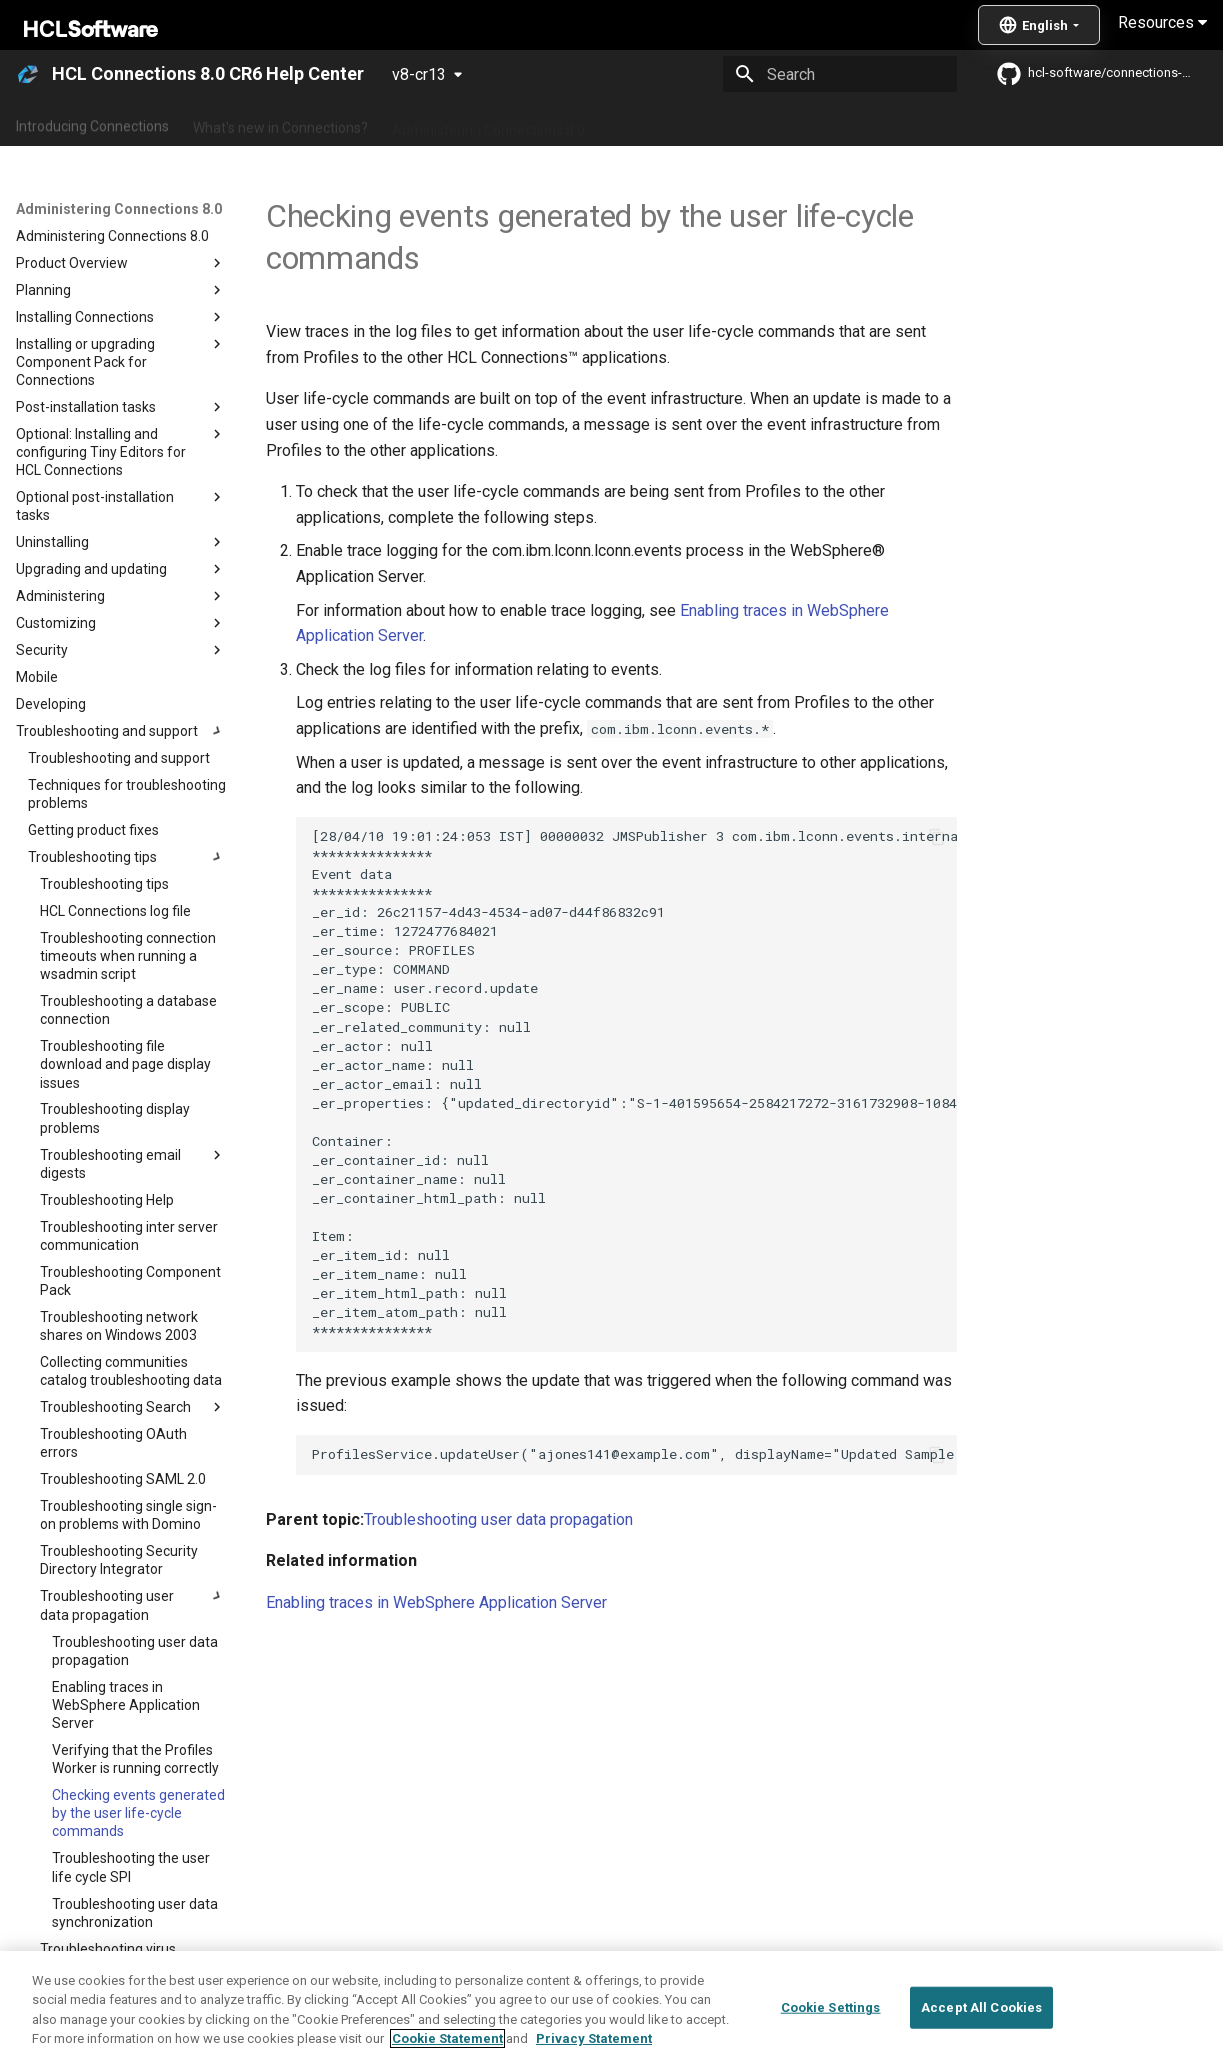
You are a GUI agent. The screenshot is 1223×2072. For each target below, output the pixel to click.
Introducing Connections (92, 123)
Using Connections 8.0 (678, 123)
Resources (1162, 22)
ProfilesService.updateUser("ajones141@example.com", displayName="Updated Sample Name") (634, 1454)
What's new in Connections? (280, 123)
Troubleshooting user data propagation (498, 1519)
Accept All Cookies (981, 2007)
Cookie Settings (831, 2007)
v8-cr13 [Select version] (419, 74)
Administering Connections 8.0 (488, 123)
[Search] (840, 74)
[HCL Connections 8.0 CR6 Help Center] (28, 74)
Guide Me (1020, 123)
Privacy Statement (594, 2039)
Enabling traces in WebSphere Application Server (436, 1602)
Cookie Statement (447, 2039)
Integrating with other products (869, 123)
